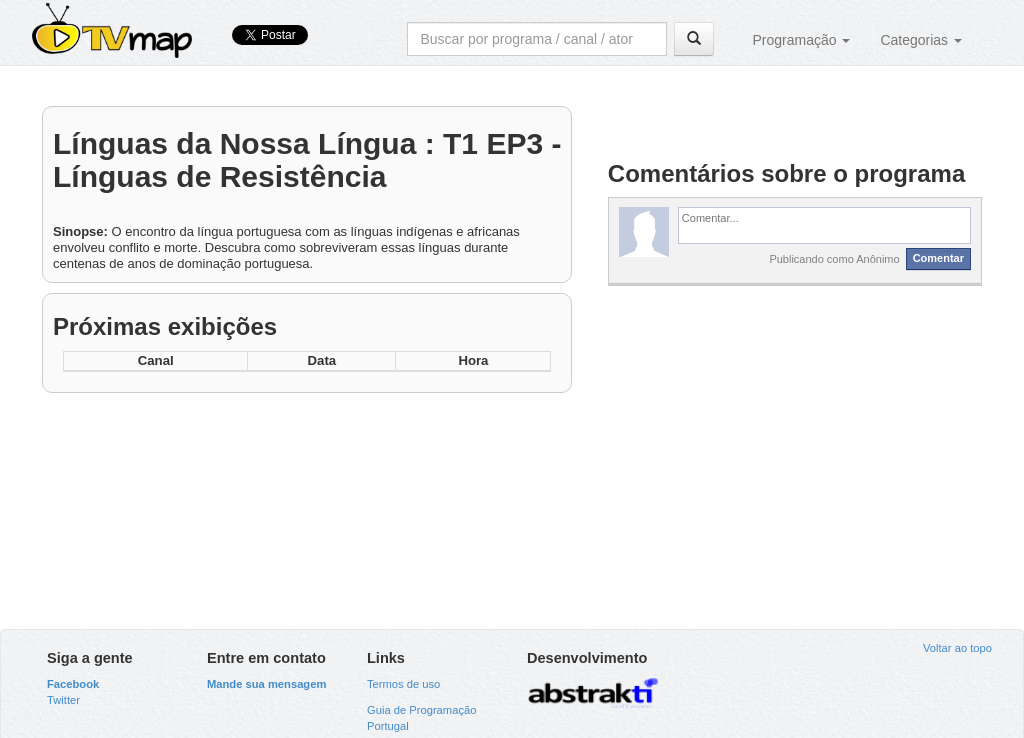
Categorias (921, 40)
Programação (801, 40)
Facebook (73, 684)
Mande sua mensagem (266, 684)
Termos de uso (403, 684)
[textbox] (824, 225)
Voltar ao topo (957, 648)
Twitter (63, 700)
